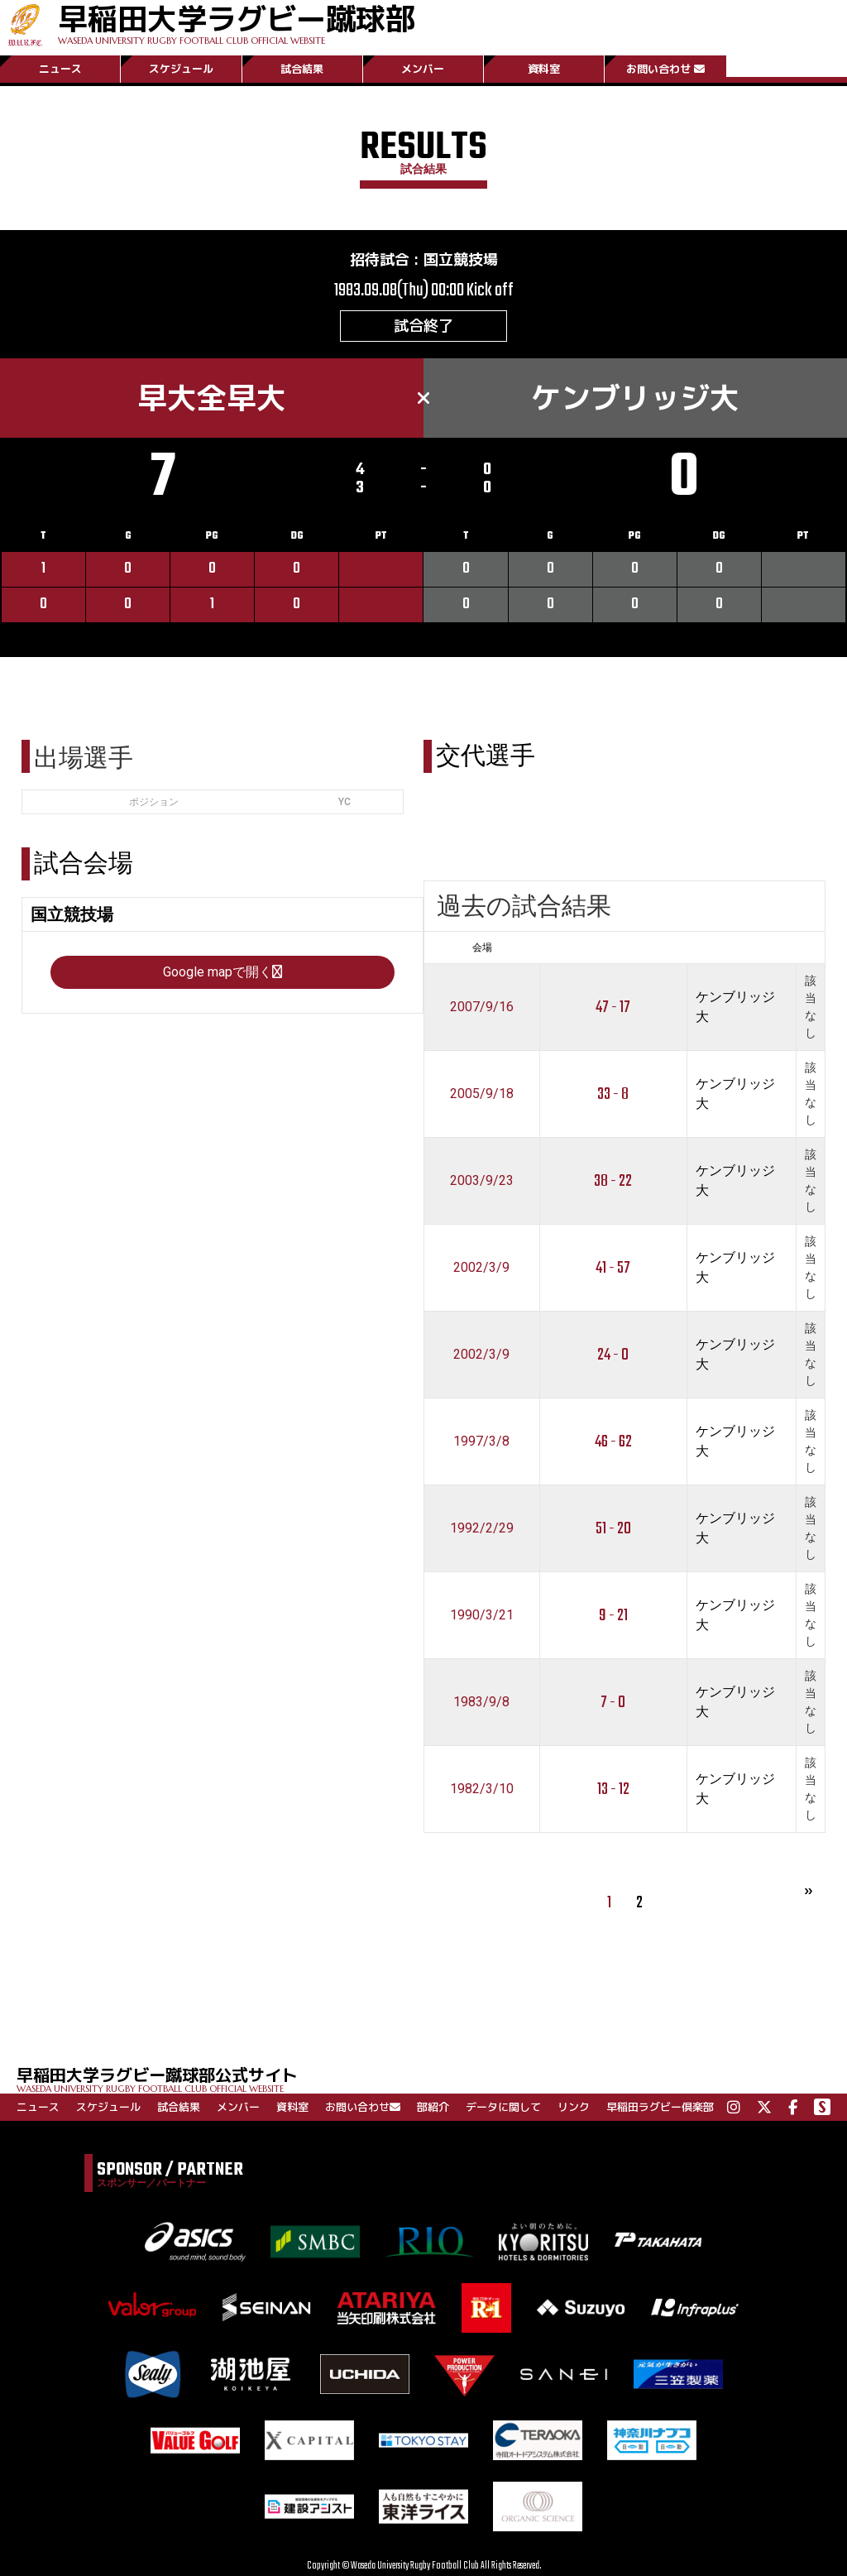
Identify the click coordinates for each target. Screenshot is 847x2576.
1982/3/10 (482, 1788)
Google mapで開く (222, 972)
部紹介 (433, 2106)
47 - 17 (613, 1007)
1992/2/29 (482, 1528)
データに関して (503, 2106)
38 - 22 (613, 1181)
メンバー (422, 68)
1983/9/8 (481, 1702)
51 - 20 (613, 1529)
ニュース (60, 68)
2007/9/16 (482, 1007)
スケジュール (181, 68)
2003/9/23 (482, 1180)
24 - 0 (613, 1355)
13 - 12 (613, 1789)
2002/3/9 (481, 1267)
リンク (573, 2106)
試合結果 (301, 68)
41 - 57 (613, 1268)
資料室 (544, 68)
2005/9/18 (482, 1093)
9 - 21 (613, 1616)
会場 (482, 947)
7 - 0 (613, 1702)
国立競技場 (461, 259)
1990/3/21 (482, 1615)
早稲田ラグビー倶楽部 (660, 2106)
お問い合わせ (665, 68)
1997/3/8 (481, 1441)
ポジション (154, 802)
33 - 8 (613, 1094)
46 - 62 (613, 1442)
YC (344, 802)
